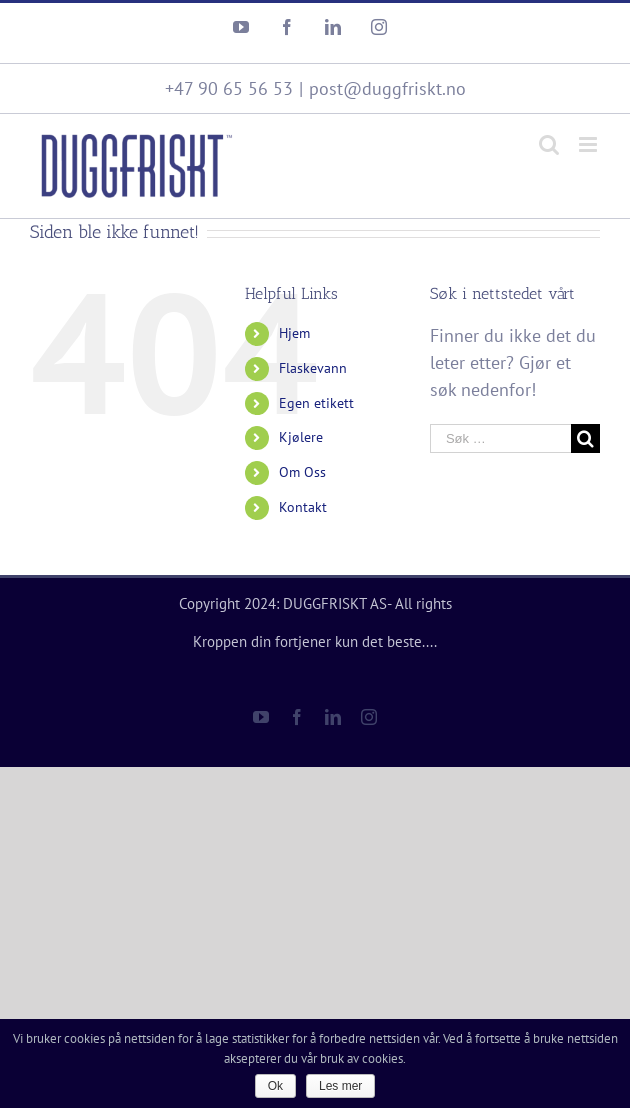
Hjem (294, 333)
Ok (275, 1086)
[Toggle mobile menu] (589, 144)
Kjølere (301, 437)
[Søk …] (500, 438)
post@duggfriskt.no (387, 88)
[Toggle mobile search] (549, 144)
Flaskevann (313, 368)
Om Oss (302, 472)
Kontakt (303, 507)
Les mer (340, 1086)
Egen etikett (316, 403)
